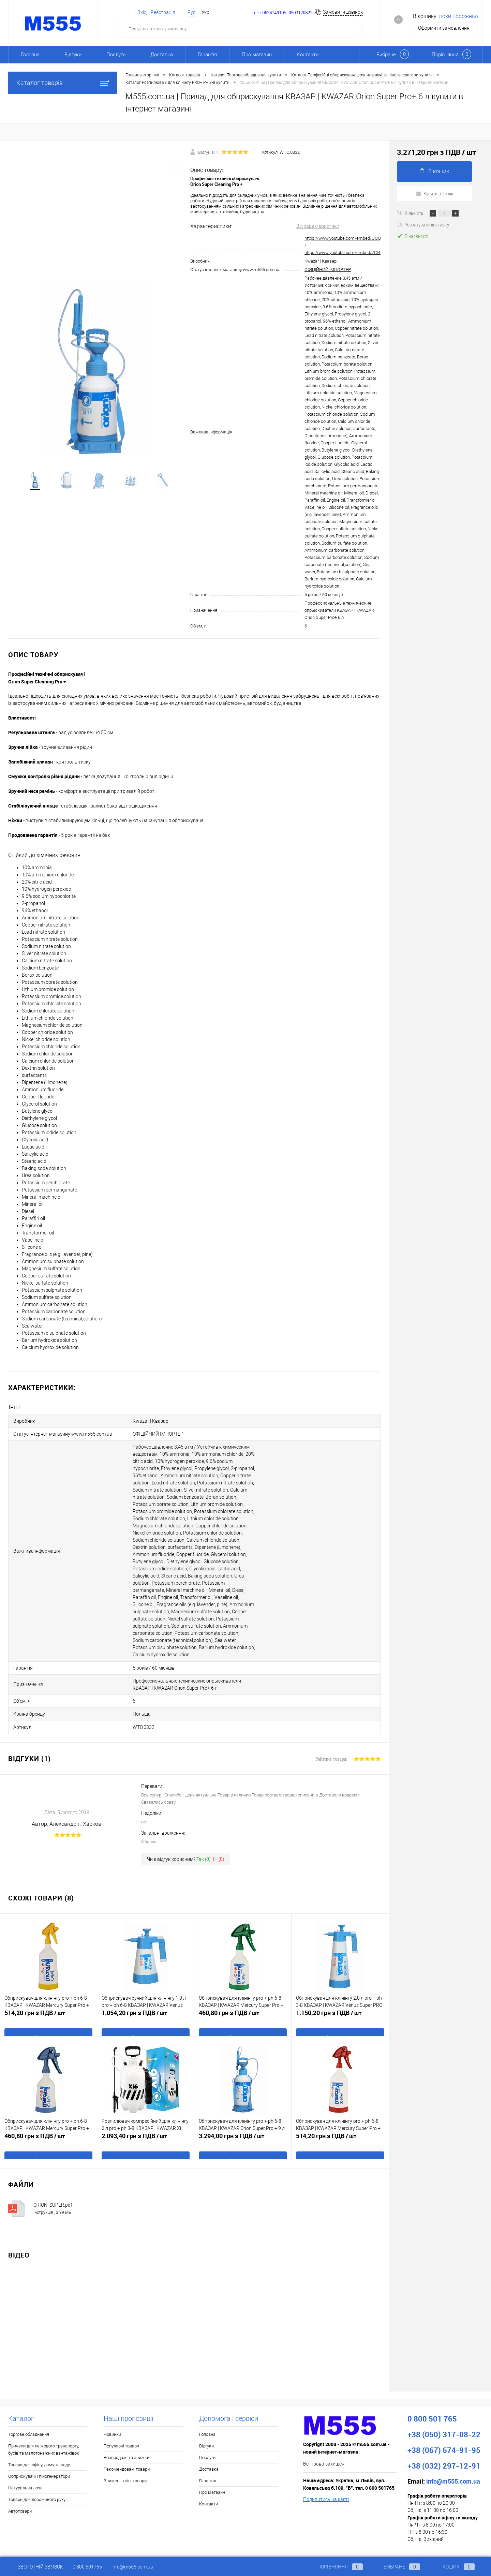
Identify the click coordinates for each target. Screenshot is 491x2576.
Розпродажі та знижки (126, 2438)
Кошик (452, 2567)
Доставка (161, 54)
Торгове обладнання (28, 2415)
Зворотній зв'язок (35, 2567)
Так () (203, 1840)
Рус (191, 12)
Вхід (142, 12)
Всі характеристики (317, 226)
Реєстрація (163, 12)
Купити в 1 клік (434, 193)
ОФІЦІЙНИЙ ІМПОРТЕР (327, 269)
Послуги (115, 54)
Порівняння (334, 2567)
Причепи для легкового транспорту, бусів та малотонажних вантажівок (43, 2431)
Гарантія (207, 54)
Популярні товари (121, 2427)
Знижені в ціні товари (125, 2461)
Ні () (218, 1840)
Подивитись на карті (326, 2480)
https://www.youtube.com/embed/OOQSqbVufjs (351, 238)
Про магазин (257, 54)
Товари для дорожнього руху (36, 2480)
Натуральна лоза (25, 2469)
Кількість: (415, 212)
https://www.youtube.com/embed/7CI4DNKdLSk (351, 252)
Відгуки (72, 54)
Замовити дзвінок (343, 12)
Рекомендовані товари (127, 2450)
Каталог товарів (62, 83)
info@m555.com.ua (132, 2567)
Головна (30, 54)
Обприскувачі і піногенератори (39, 2457)
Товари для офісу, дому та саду (39, 2445)
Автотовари (20, 2492)
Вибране (396, 2567)
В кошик (434, 171)
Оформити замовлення (444, 28)
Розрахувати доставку (423, 224)
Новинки (112, 2415)
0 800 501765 (87, 2567)
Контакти (307, 54)
